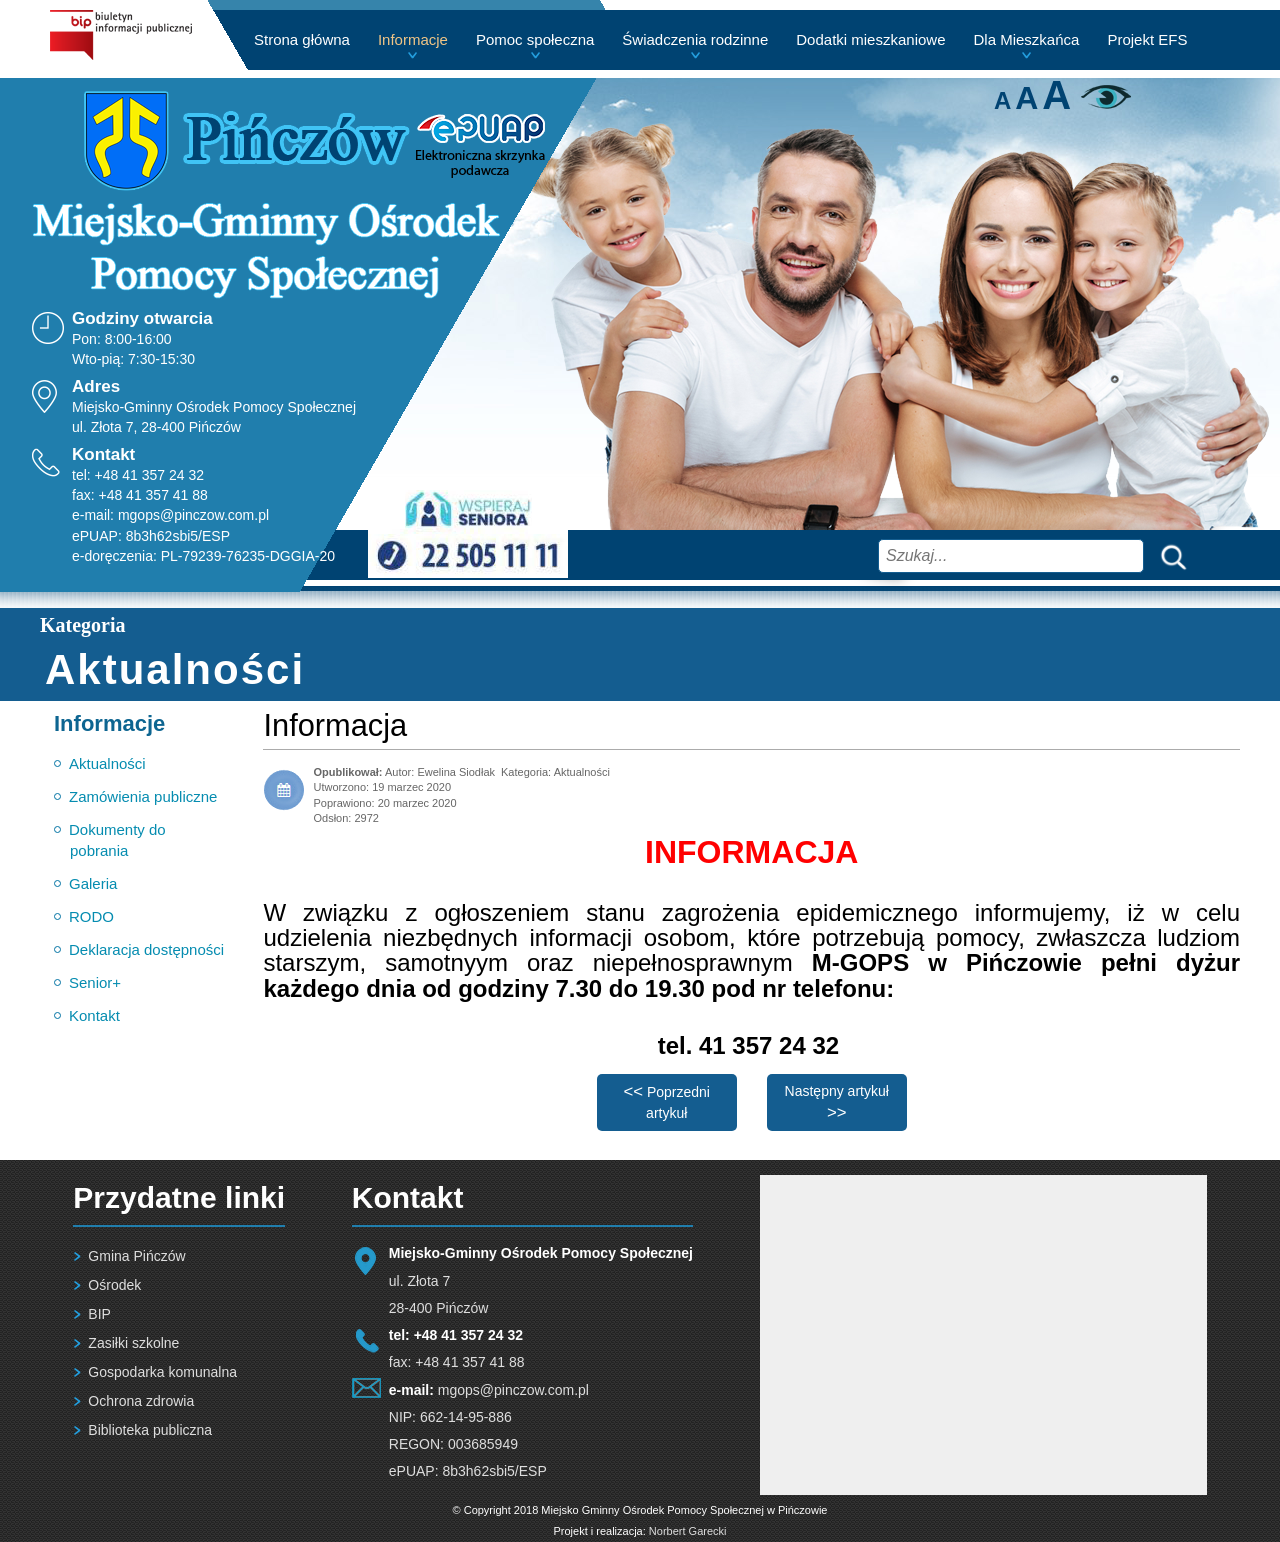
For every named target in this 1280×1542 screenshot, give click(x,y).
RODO (91, 916)
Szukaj (1169, 555)
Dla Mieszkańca (1027, 39)
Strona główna (302, 39)
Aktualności (107, 763)
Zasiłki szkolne (133, 1343)
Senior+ (95, 982)
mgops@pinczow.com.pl (193, 515)
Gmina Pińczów (136, 1256)
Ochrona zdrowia (141, 1401)
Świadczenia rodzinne (695, 39)
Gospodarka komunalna (162, 1372)
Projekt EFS (1147, 39)
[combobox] (1011, 556)
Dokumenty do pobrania (117, 840)
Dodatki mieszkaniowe (870, 39)
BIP (99, 1314)
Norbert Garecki (688, 1531)
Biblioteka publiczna (150, 1430)
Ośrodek (114, 1285)
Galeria (93, 883)
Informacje (413, 39)
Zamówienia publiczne (143, 796)
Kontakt (94, 1015)
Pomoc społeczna (535, 39)
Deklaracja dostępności (146, 949)
